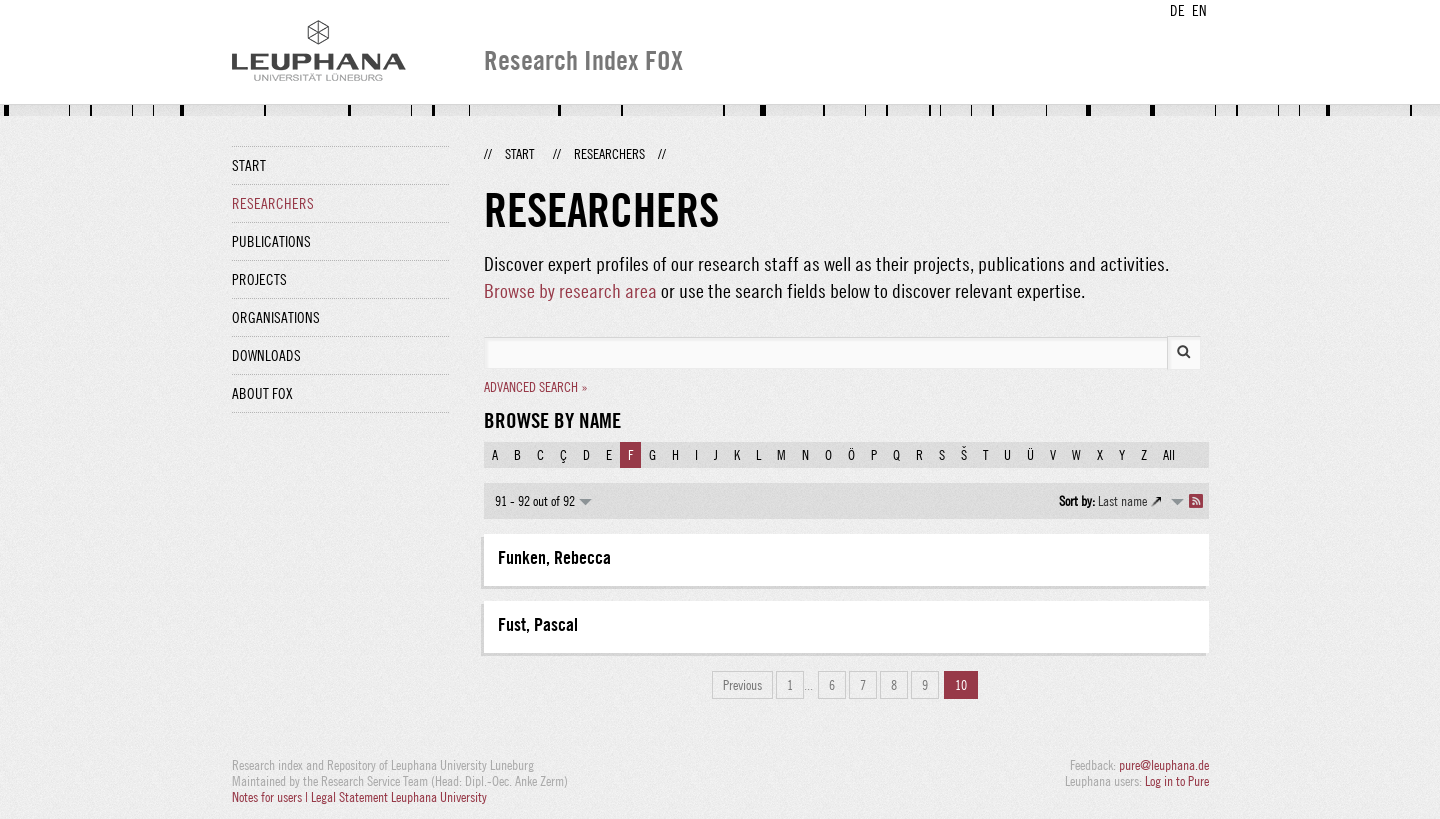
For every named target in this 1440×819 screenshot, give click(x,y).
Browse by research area (570, 290)
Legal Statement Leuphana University (399, 797)
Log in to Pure (1177, 781)
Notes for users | (271, 797)
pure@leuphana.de (1164, 765)
